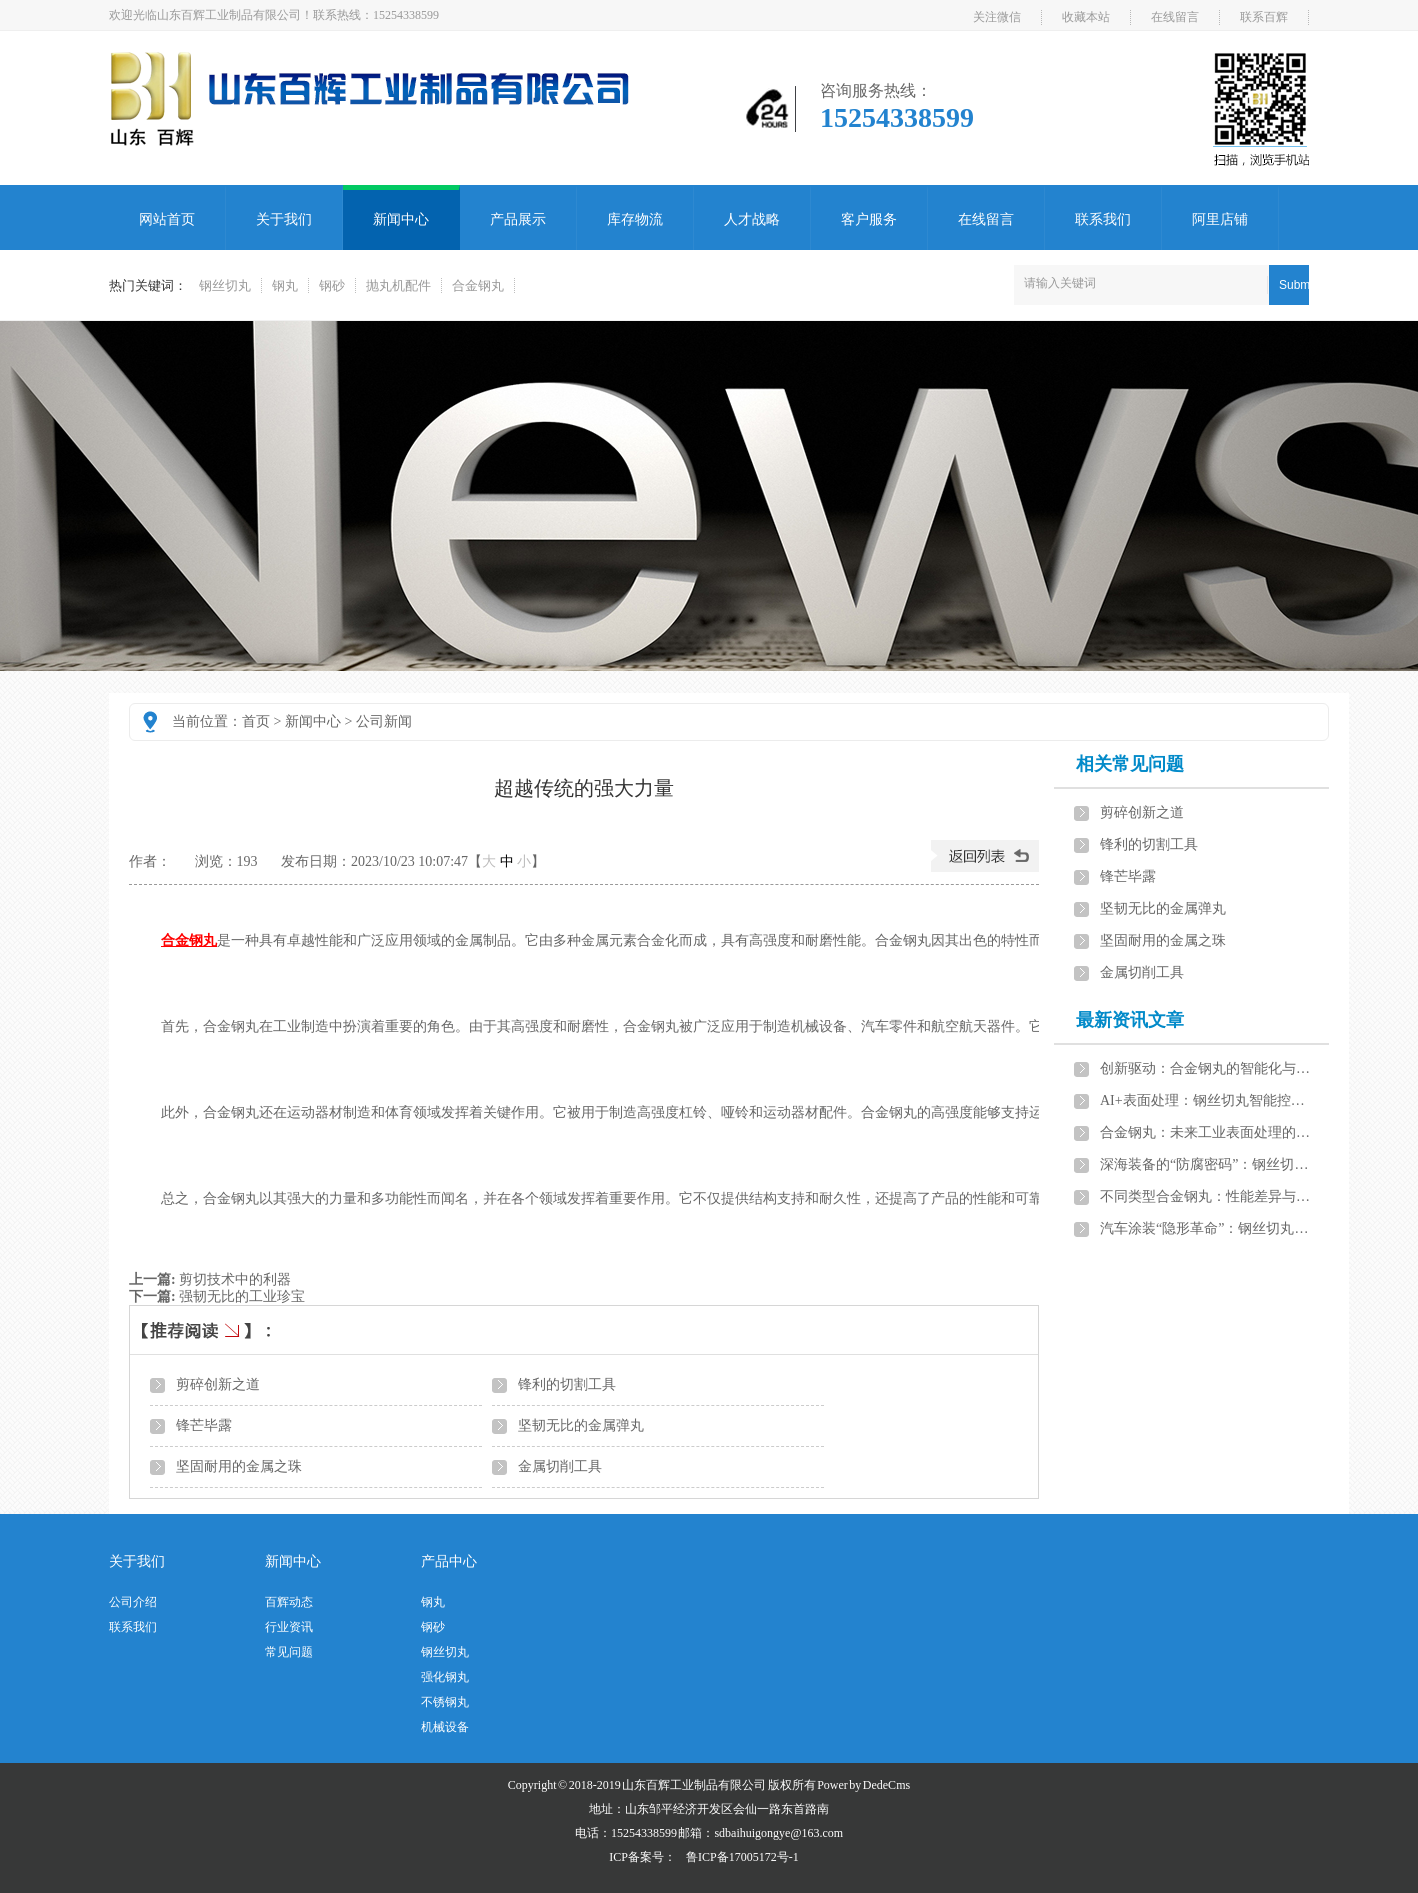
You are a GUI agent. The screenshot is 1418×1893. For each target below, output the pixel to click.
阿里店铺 (1220, 219)
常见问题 (289, 1652)
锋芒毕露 (204, 1425)
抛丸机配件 (398, 285)
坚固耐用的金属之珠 (239, 1466)
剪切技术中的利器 (235, 1279)
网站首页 (167, 219)
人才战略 (752, 219)
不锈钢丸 (445, 1702)
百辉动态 (289, 1602)
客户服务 (869, 219)
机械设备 (445, 1727)
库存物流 (635, 219)
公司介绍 (133, 1602)
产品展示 (518, 219)
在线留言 (1175, 17)
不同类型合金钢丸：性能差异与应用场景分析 (1206, 1196)
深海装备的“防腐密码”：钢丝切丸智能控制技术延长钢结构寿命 (1206, 1164)
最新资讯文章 (1130, 1020)
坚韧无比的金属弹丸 (581, 1425)
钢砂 (332, 285)
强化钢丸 (445, 1677)
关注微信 (997, 17)
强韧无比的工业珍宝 (242, 1296)
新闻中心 (401, 219)
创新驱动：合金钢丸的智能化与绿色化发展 (1206, 1068)
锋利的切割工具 (567, 1384)
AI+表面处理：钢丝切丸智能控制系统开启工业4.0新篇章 (1206, 1100)
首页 (256, 721)
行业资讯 (289, 1627)
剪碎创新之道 (218, 1384)
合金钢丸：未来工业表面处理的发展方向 (1206, 1132)
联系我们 (1103, 219)
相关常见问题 (1130, 764)
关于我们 (284, 219)
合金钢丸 (478, 285)
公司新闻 (384, 721)
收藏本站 (1086, 17)
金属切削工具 (560, 1466)
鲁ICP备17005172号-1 (742, 1857)
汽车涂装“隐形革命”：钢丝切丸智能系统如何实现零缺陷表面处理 (1206, 1228)
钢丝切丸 (225, 285)
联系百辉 (1264, 17)
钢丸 (285, 285)
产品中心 (449, 1561)
